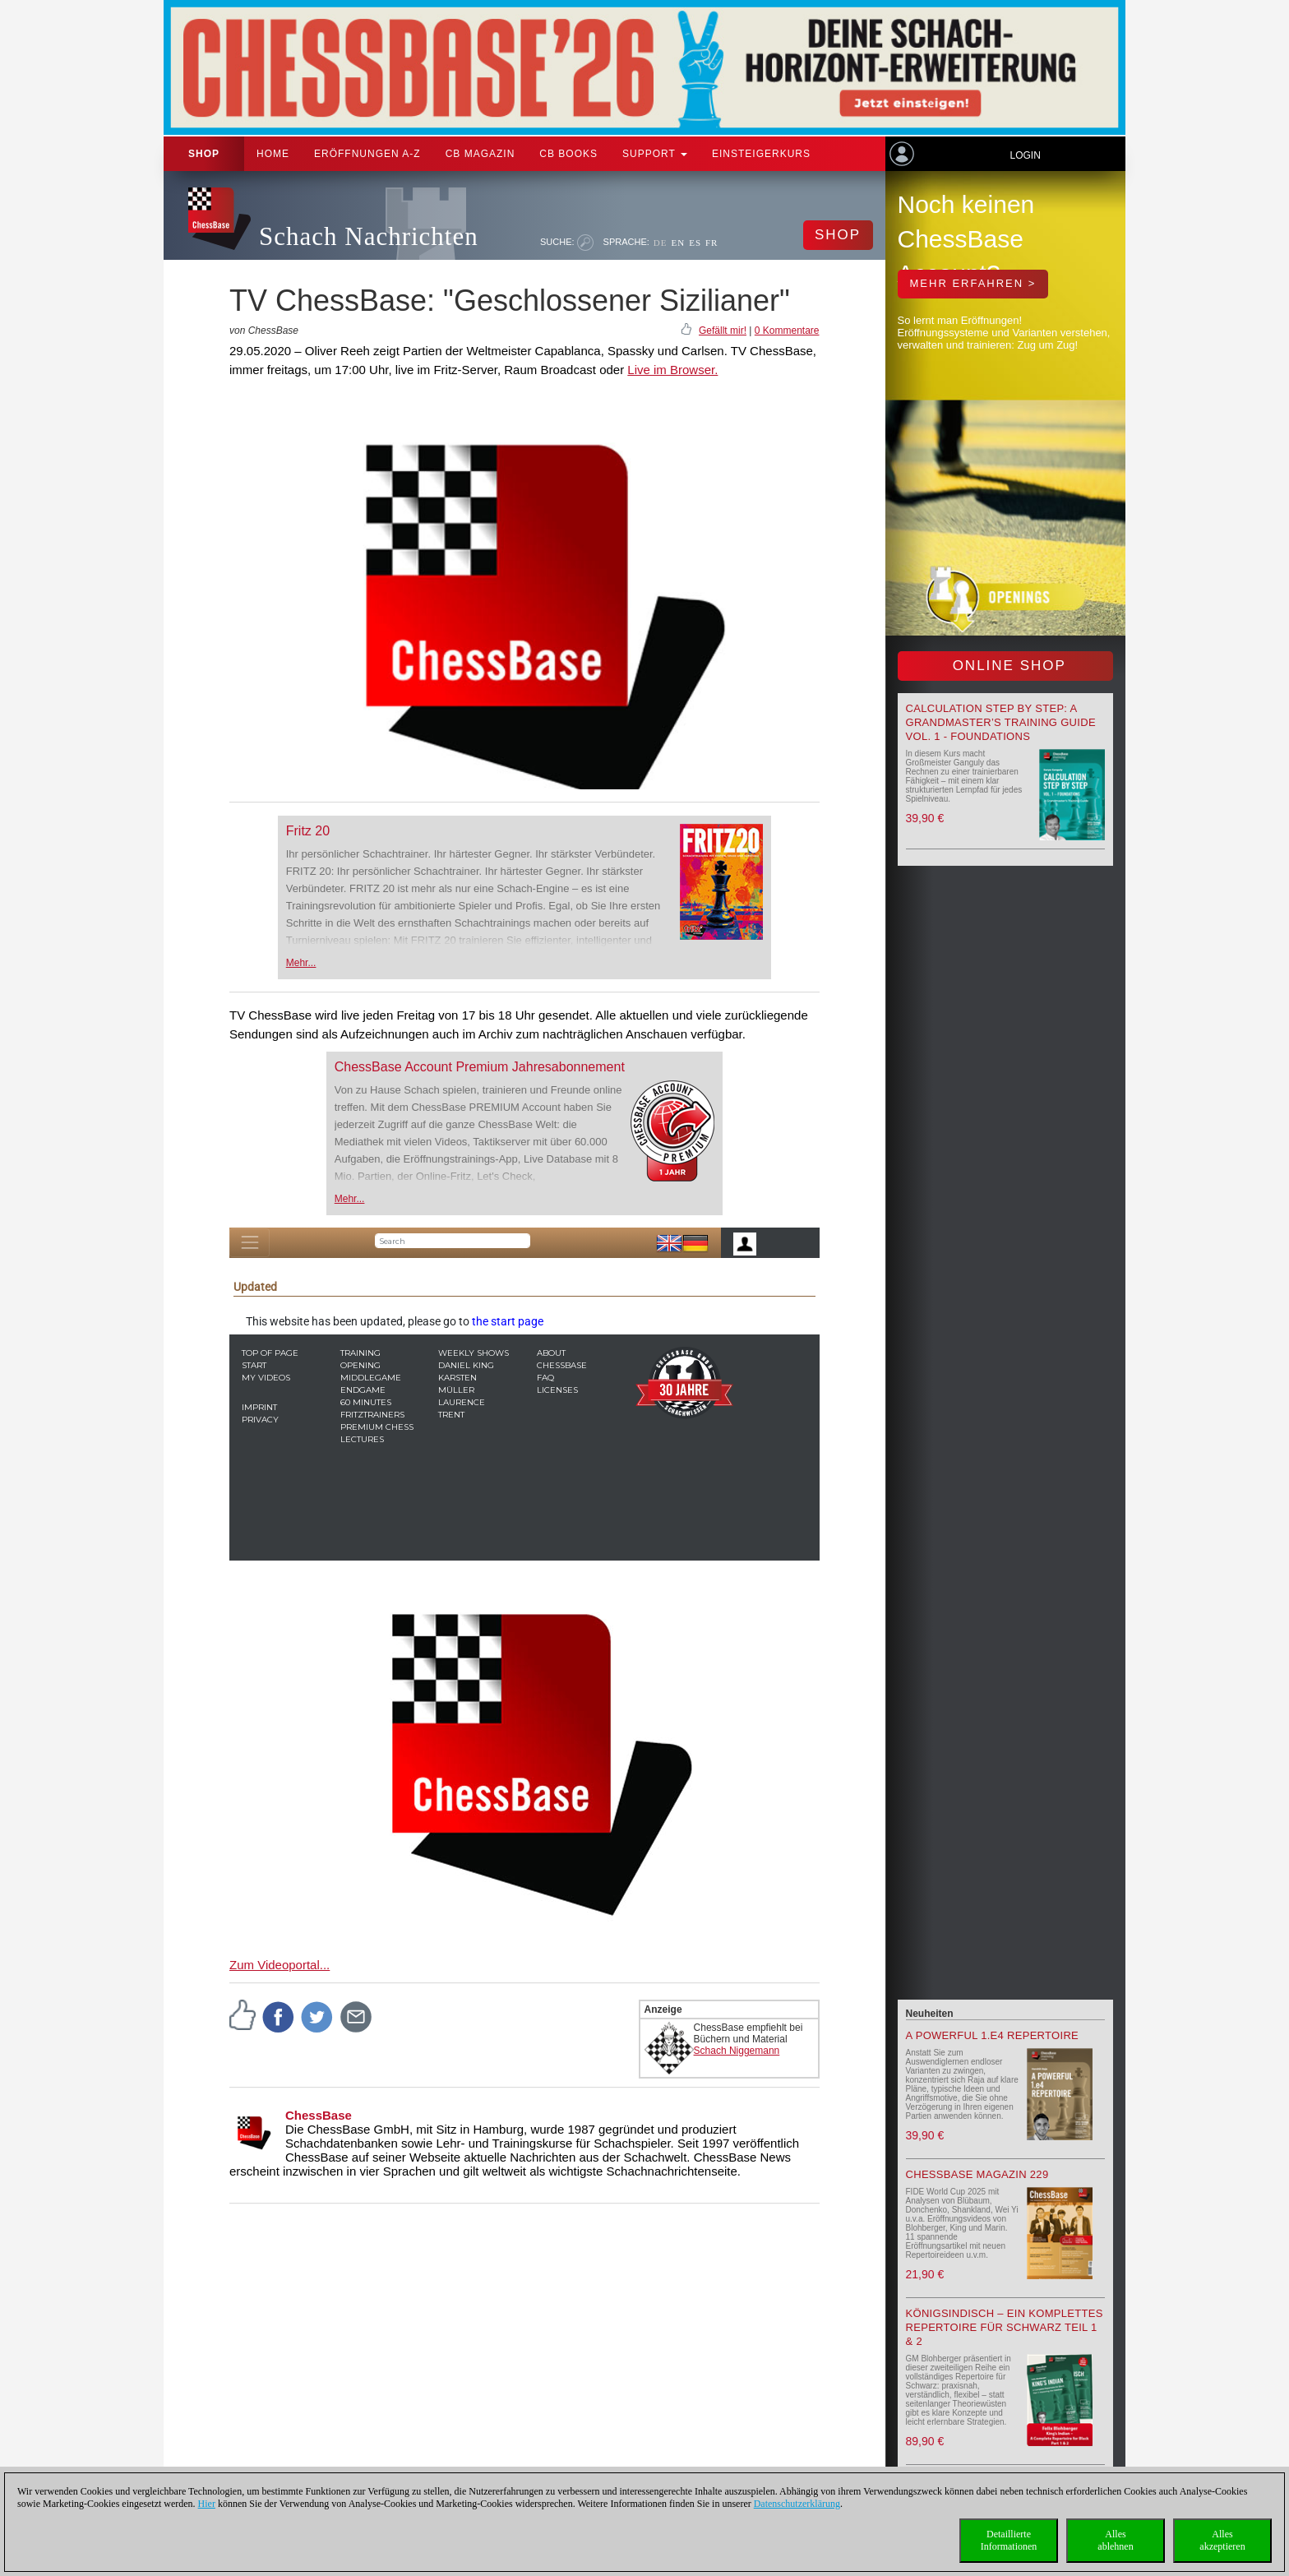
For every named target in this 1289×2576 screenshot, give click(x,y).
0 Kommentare (787, 330)
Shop (203, 154)
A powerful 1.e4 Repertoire (992, 2035)
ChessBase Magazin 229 (977, 2174)
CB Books (568, 154)
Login (1024, 155)
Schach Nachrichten (368, 236)
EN (678, 242)
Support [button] (654, 154)
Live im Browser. (672, 370)
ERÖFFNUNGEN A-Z (367, 154)
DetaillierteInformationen (1009, 2540)
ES (695, 242)
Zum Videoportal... (279, 1965)
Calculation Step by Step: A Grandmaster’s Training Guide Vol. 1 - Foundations (1001, 722)
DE (661, 242)
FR (711, 242)
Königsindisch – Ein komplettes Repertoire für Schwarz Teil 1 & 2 (1004, 2327)
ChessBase (318, 2115)
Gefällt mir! (722, 330)
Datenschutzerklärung (797, 2503)
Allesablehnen (1115, 2540)
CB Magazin (480, 154)
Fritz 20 (308, 831)
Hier (206, 2503)
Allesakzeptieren (1222, 2540)
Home (272, 154)
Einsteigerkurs (761, 154)
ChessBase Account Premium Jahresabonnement (480, 1067)
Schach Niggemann (737, 2050)
